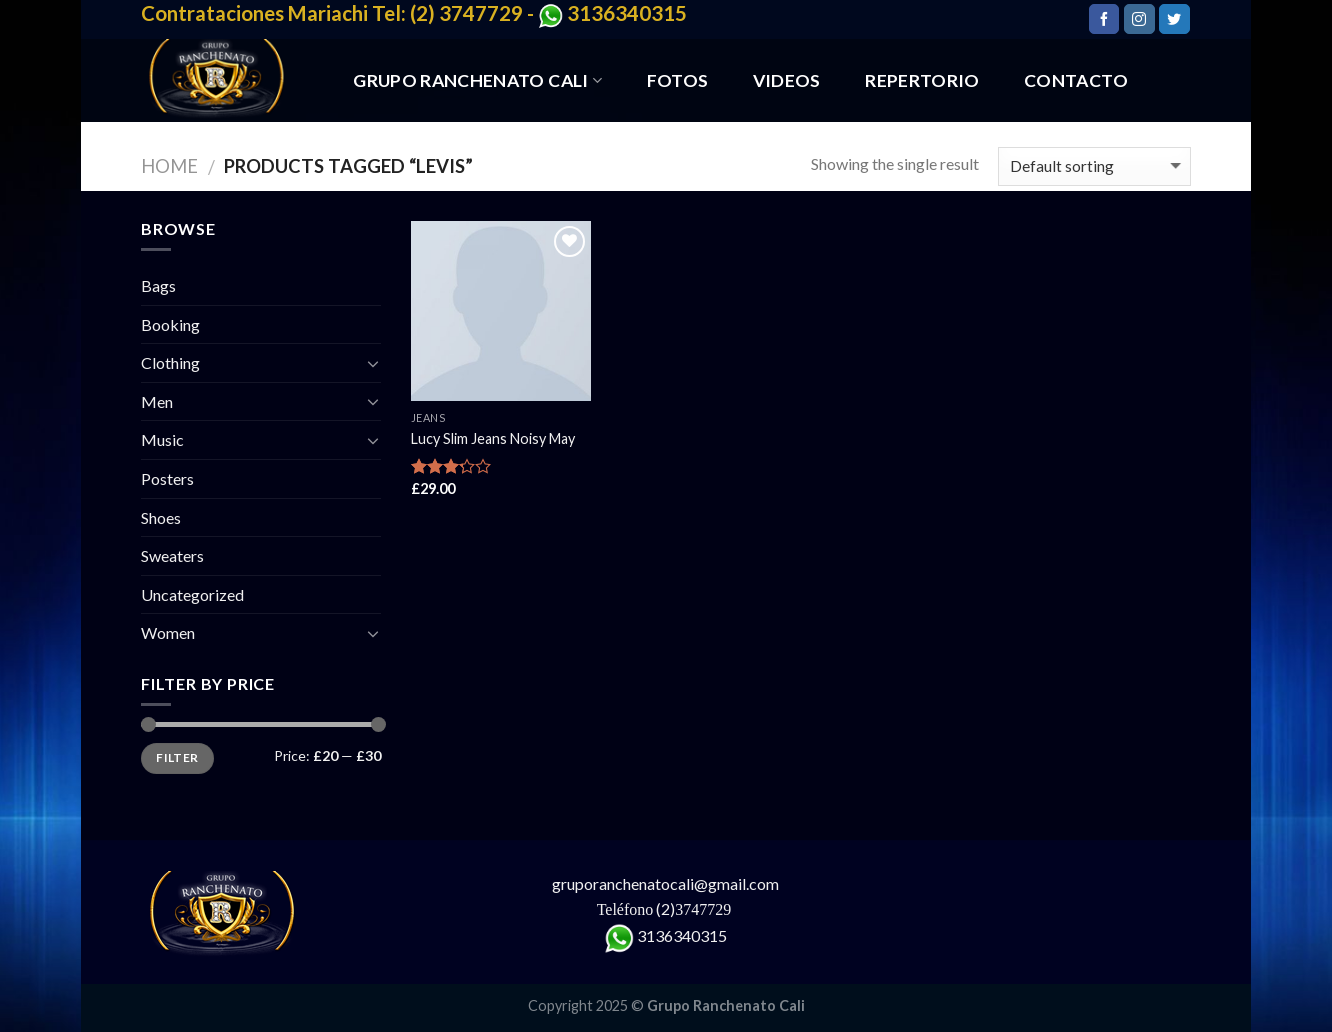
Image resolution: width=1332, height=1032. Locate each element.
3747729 (705, 909)
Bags (158, 285)
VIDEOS (787, 80)
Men (157, 401)
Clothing (170, 362)
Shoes (161, 517)
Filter (177, 757)
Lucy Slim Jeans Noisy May (493, 438)
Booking (170, 324)
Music (162, 439)
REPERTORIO (922, 80)
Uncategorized (192, 594)
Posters (167, 478)
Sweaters (172, 555)
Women (168, 632)
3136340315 (682, 935)
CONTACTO (1076, 80)
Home (169, 166)
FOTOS (678, 80)
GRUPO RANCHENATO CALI (477, 80)
